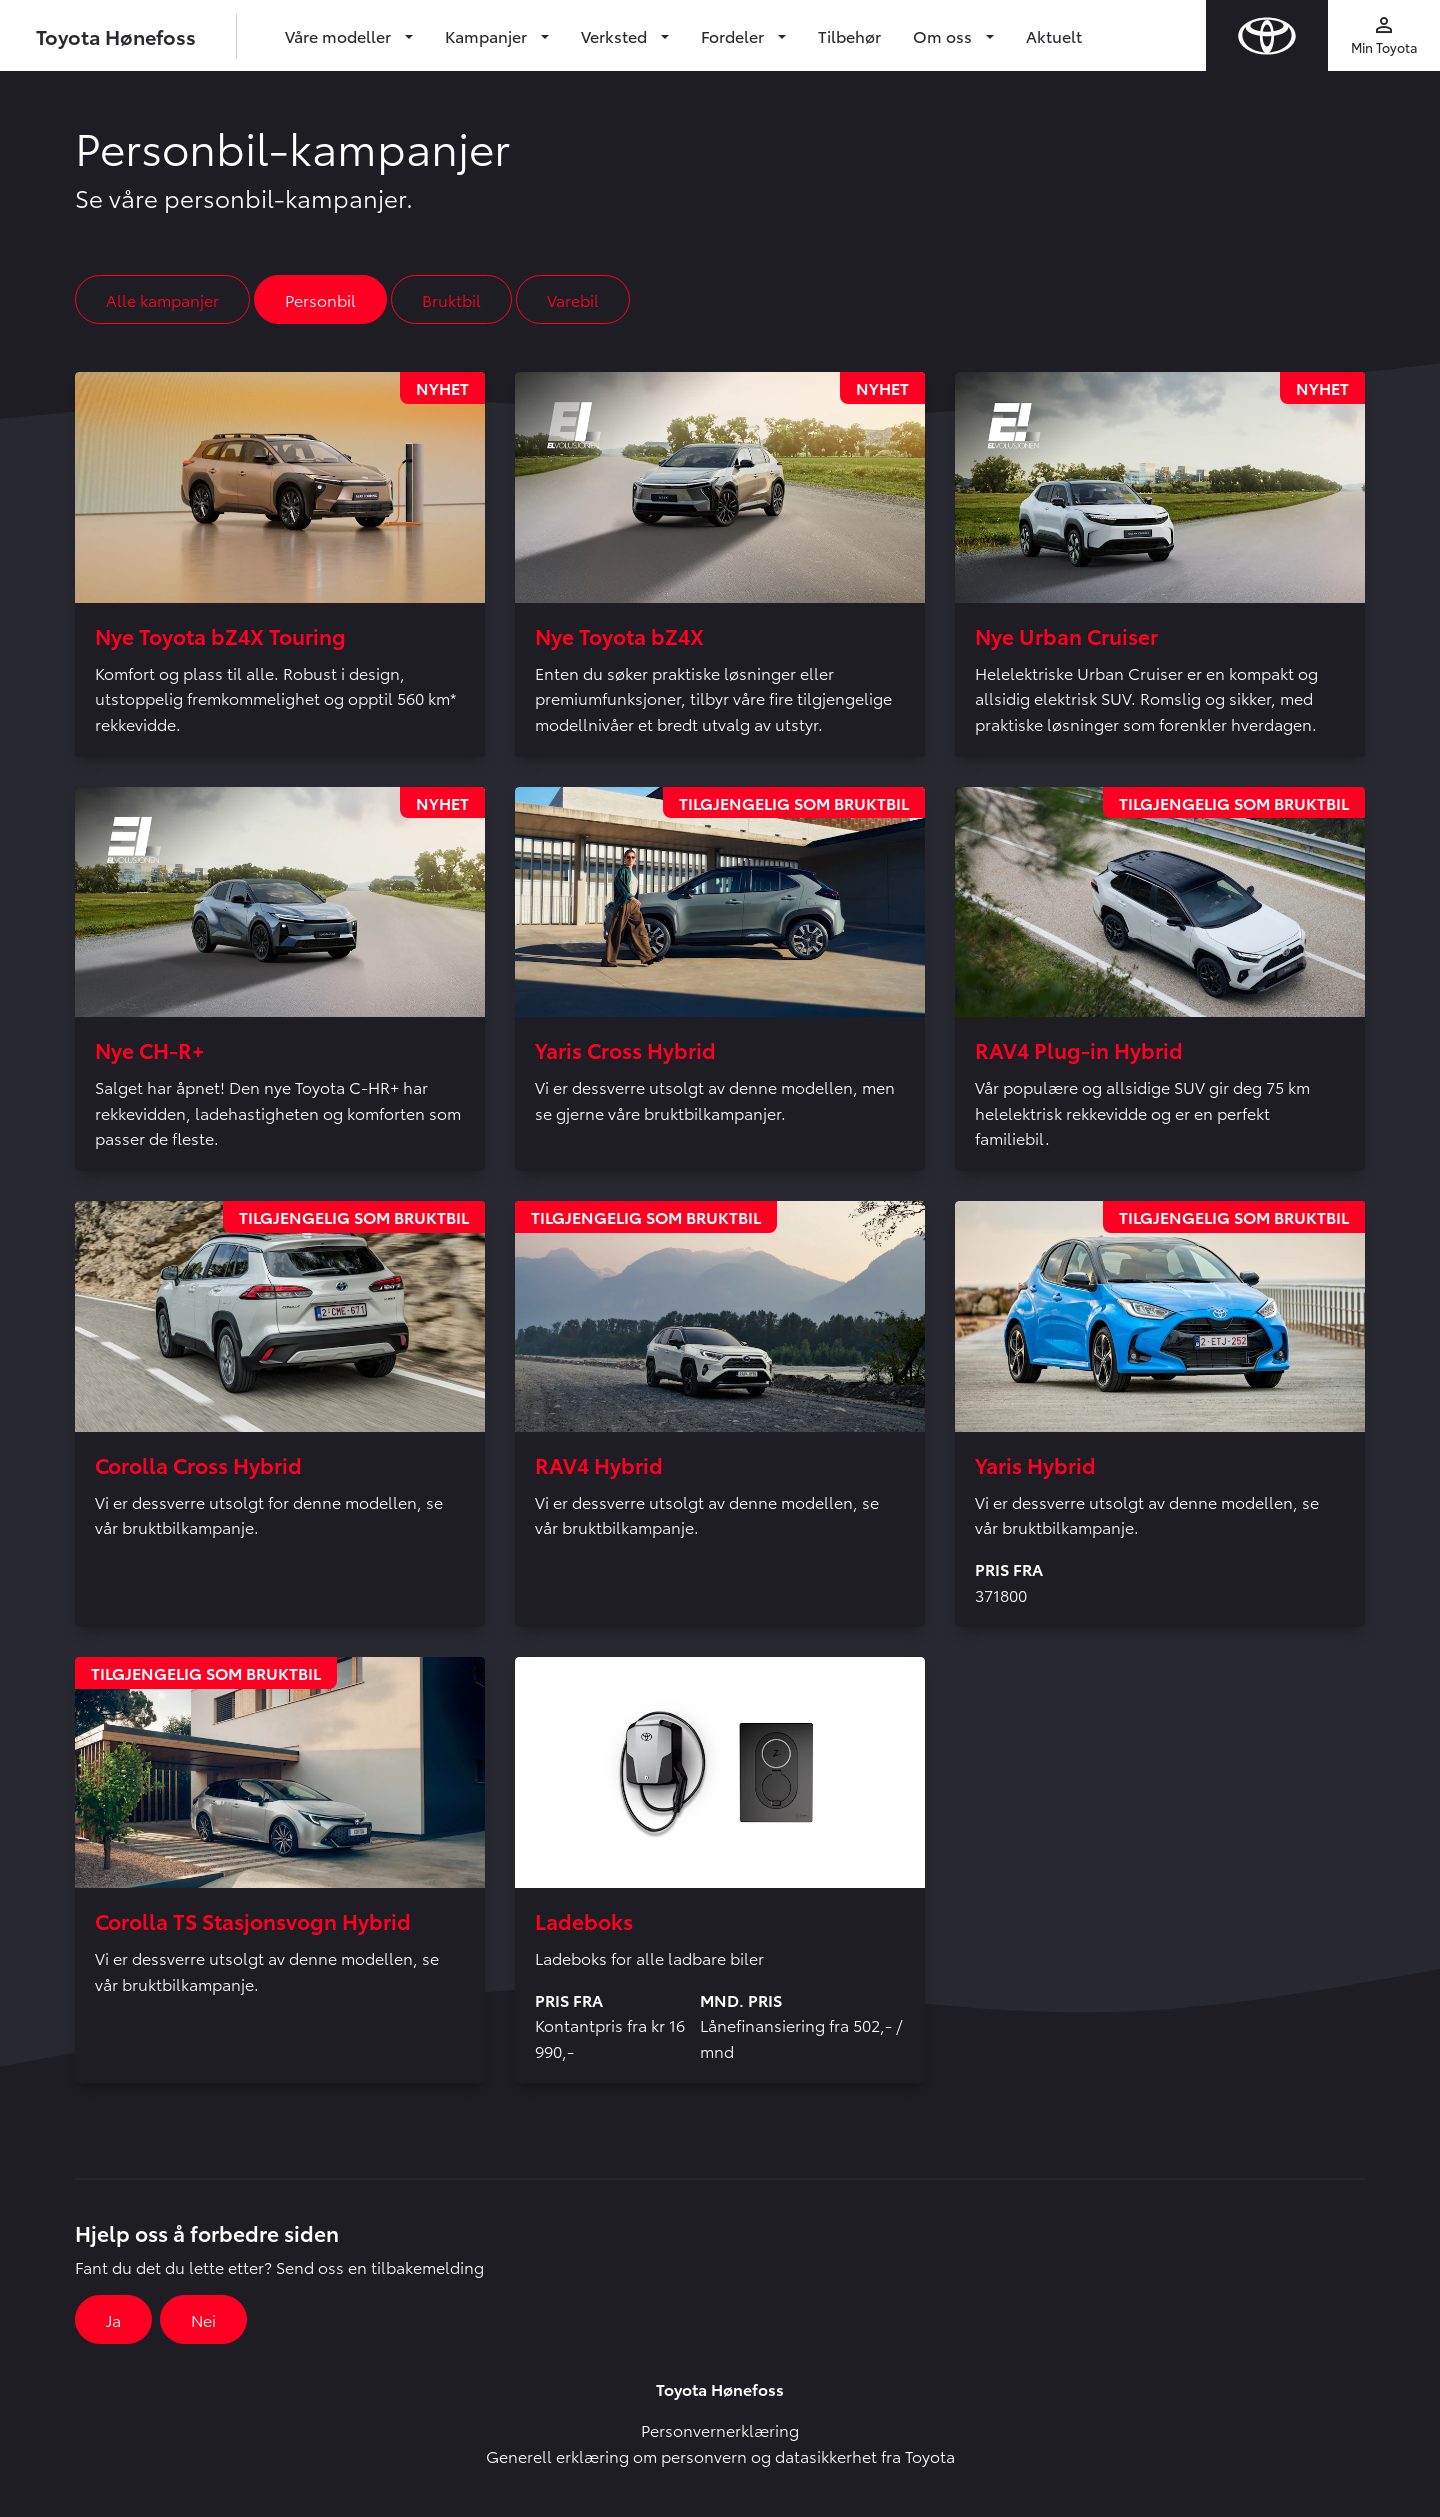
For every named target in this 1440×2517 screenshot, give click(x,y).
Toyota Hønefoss (116, 36)
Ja (113, 2319)
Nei (203, 2319)
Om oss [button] (944, 35)
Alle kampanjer (162, 299)
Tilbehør (849, 35)
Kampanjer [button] (488, 35)
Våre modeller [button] (340, 35)
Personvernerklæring (720, 2429)
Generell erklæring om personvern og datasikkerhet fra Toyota (720, 2455)
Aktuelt (1054, 35)
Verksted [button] (616, 35)
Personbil (320, 299)
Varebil (573, 299)
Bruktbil (451, 299)
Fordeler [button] (734, 35)
